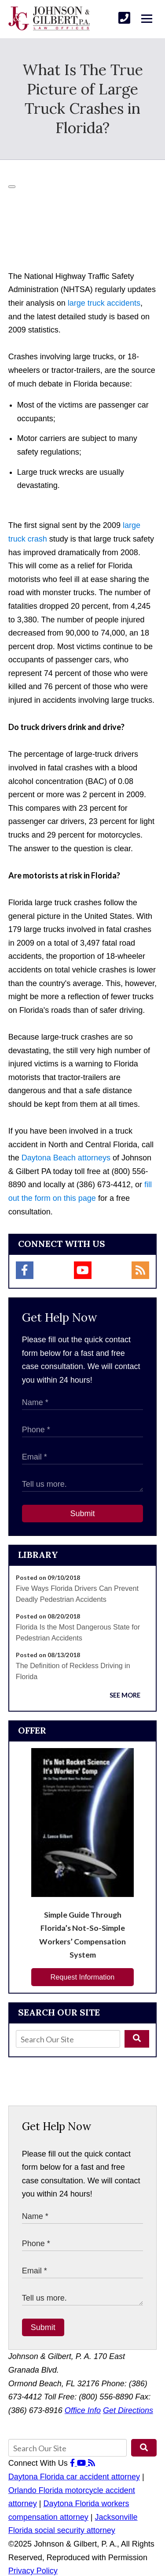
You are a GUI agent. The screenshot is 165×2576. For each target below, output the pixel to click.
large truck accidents (104, 303)
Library (38, 1554)
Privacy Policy (33, 2570)
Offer (32, 1730)
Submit (82, 1513)
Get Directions (128, 2410)
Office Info (83, 2410)
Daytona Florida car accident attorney (74, 2476)
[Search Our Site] (68, 2039)
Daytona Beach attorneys (66, 1157)
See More (125, 1695)
